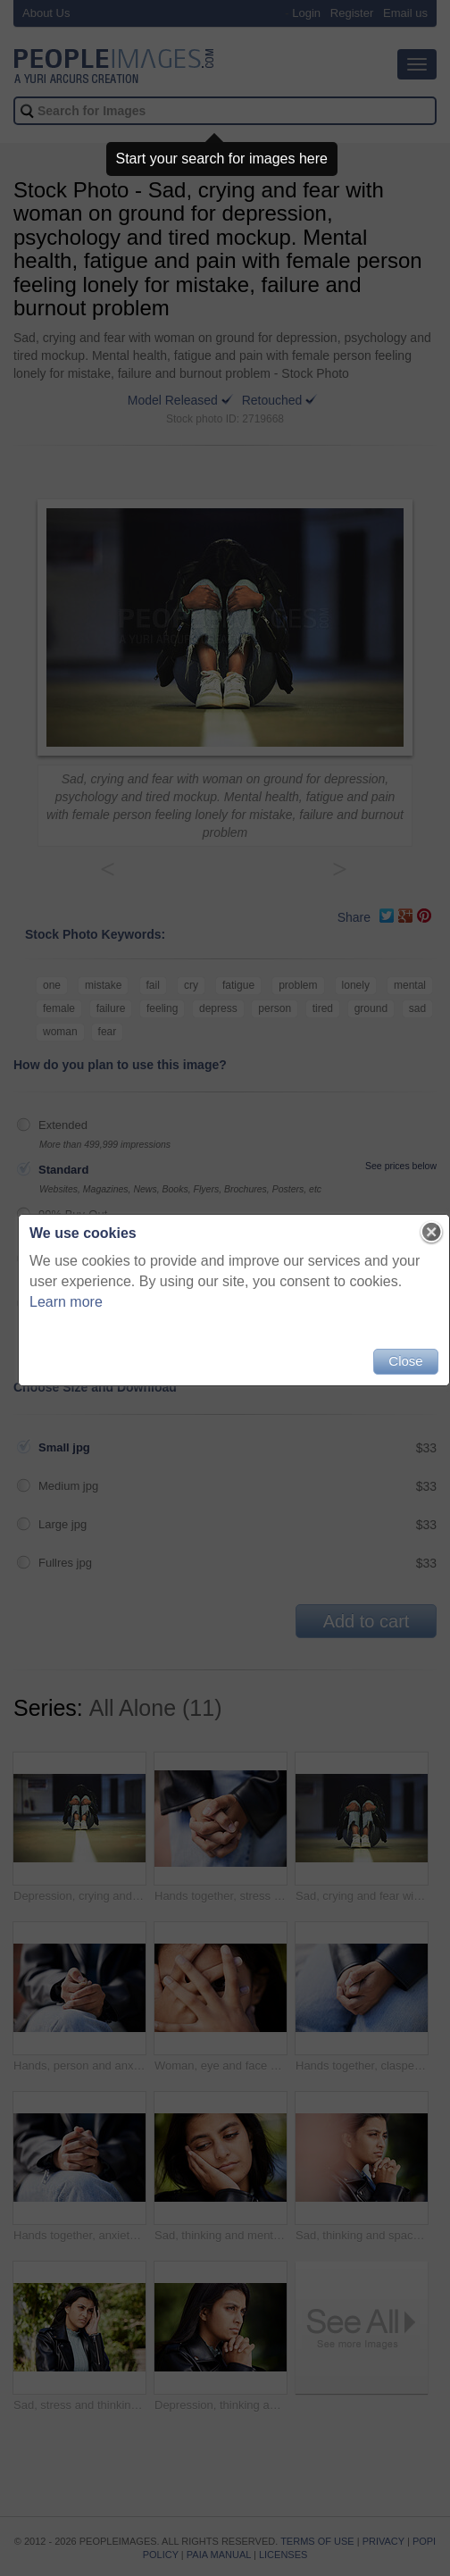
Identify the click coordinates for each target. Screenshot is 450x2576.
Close (405, 1360)
